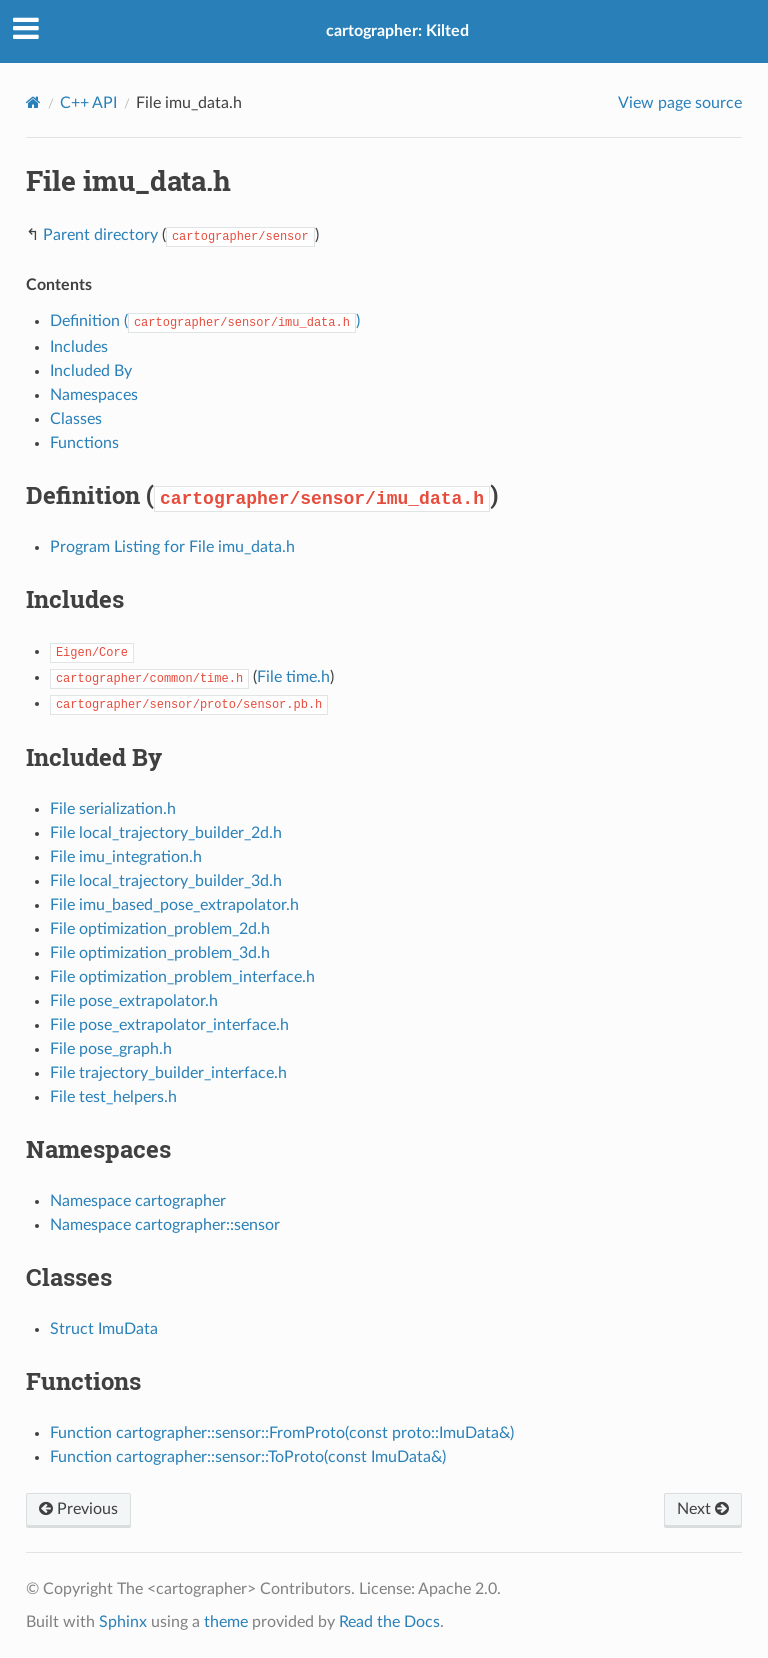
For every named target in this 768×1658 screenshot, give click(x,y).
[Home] (33, 102)
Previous (78, 1509)
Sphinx (123, 1622)
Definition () (205, 321)
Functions (84, 443)
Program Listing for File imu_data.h (172, 547)
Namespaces (94, 395)
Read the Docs (389, 1622)
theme (226, 1622)
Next (703, 1509)
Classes (76, 419)
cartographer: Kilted (397, 31)
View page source (680, 103)
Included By (91, 371)
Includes (79, 347)
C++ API (88, 103)
